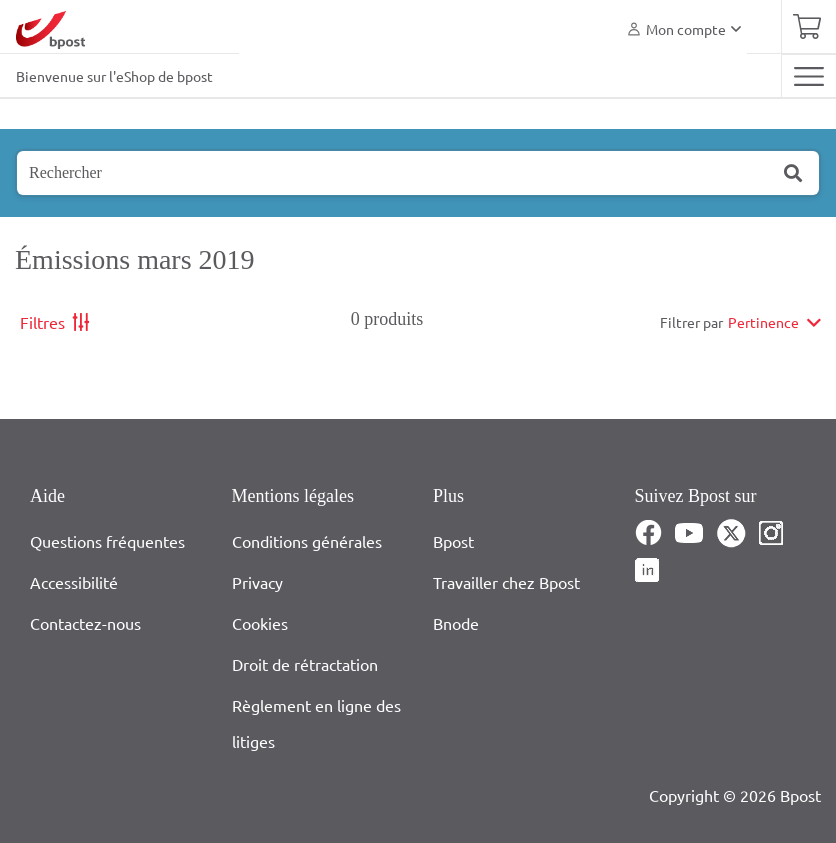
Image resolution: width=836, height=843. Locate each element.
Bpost (453, 541)
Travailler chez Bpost (506, 582)
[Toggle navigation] (808, 76)
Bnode (456, 623)
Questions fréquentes (107, 541)
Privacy (257, 582)
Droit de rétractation (305, 664)
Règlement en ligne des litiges (316, 723)
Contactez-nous (85, 623)
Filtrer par (691, 322)
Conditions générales (307, 541)
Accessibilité (74, 582)
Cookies (260, 623)
